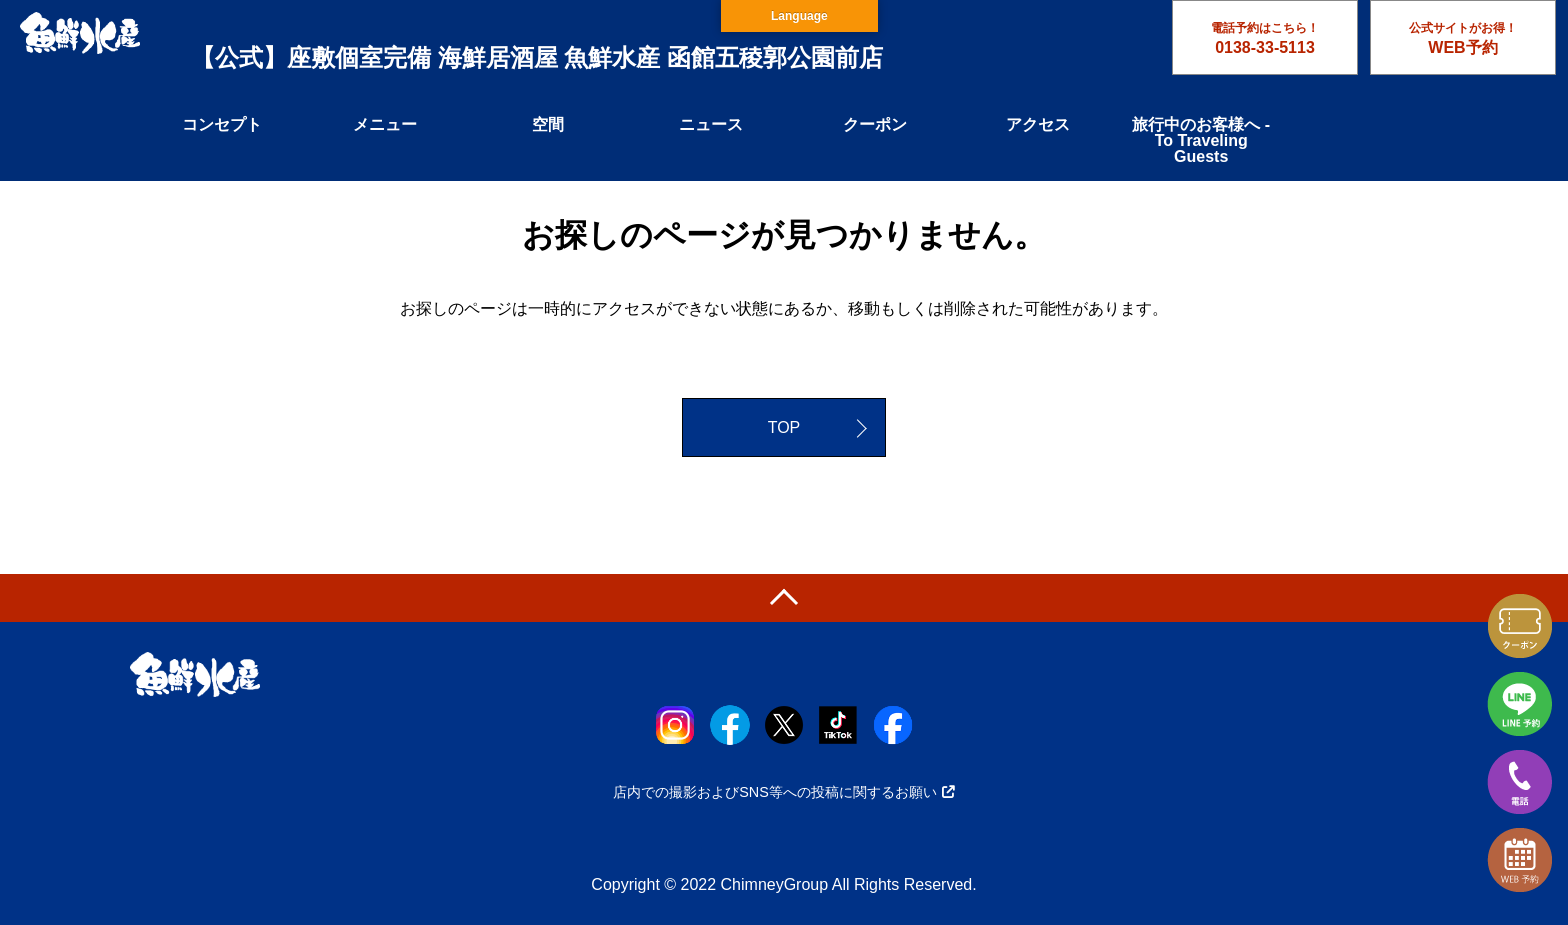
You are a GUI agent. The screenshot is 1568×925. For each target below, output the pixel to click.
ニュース (711, 124)
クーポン (875, 124)
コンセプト (222, 124)
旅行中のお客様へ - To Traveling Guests (1201, 140)
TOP (784, 427)
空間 (548, 124)
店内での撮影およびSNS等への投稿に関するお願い (784, 792)
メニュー (385, 124)
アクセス (1038, 124)
